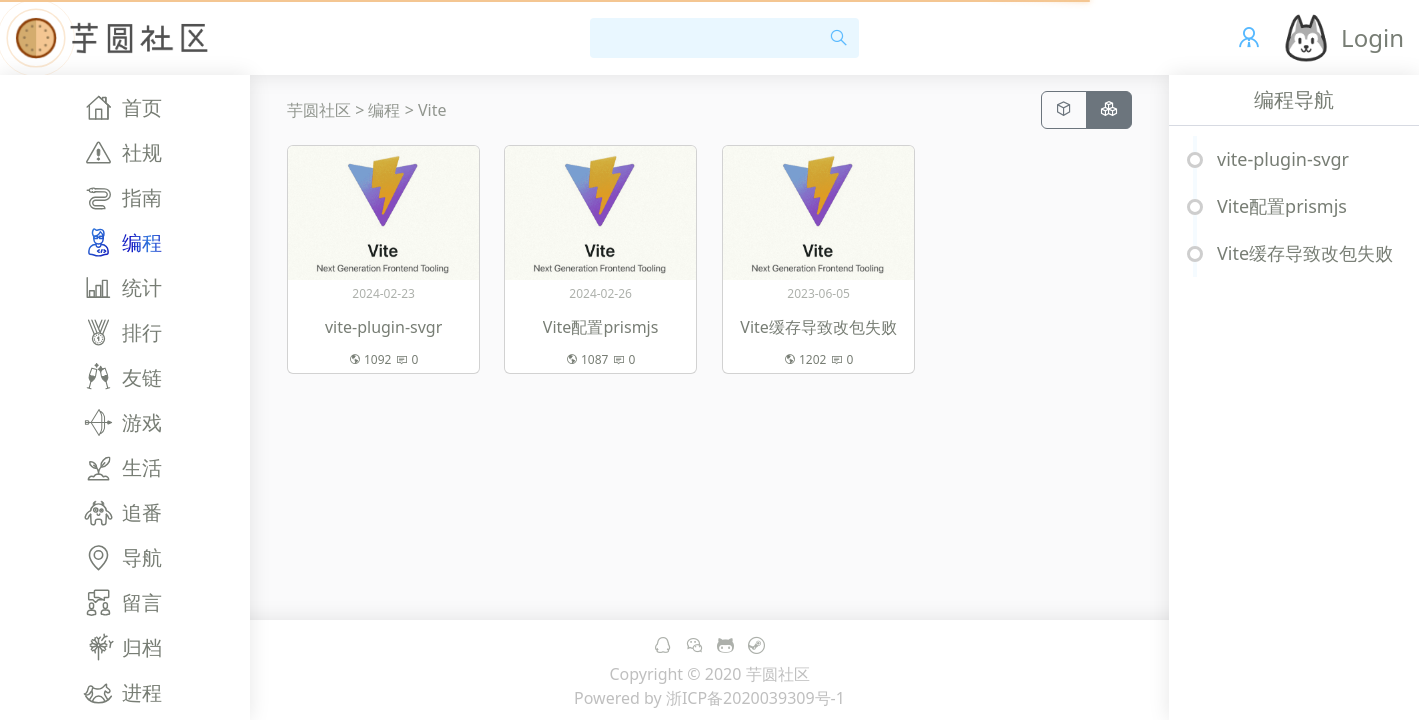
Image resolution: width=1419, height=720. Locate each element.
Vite (432, 110)
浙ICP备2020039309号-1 (755, 698)
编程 (384, 110)
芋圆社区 (319, 110)
